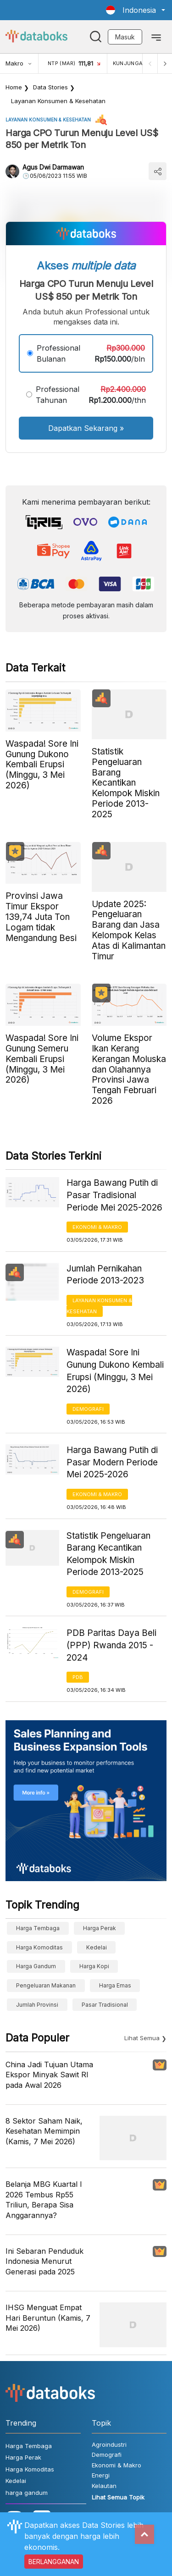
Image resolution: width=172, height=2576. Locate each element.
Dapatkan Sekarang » (86, 428)
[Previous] (150, 63)
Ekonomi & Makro (97, 1227)
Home (14, 87)
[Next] (164, 63)
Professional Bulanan (58, 353)
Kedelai (96, 1947)
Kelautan (104, 2485)
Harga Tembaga (38, 1928)
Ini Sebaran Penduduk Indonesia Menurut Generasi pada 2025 (44, 2261)
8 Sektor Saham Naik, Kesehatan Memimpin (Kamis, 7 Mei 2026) (44, 2131)
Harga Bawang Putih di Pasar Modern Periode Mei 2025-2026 (112, 1462)
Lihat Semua (142, 2038)
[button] (135, 10)
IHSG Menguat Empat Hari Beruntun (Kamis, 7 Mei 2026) (48, 2318)
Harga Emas (115, 1985)
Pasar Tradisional (105, 2004)
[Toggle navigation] (156, 36)
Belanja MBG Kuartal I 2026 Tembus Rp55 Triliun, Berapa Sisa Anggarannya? (44, 2199)
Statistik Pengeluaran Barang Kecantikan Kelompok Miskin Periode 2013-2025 (108, 1554)
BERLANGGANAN (53, 2561)
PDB (77, 1677)
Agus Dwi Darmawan (53, 167)
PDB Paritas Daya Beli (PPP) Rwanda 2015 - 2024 (111, 1645)
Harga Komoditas (39, 1947)
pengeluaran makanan (46, 1985)
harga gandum (36, 1966)
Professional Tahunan (57, 395)
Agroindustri (109, 2444)
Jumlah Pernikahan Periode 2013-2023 (105, 1274)
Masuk (125, 37)
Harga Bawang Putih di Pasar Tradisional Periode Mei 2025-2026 (114, 1195)
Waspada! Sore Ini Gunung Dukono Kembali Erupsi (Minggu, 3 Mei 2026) (115, 1370)
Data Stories (50, 87)
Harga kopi (94, 1966)
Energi (101, 2475)
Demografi (88, 1409)
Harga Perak (99, 1928)
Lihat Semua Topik (118, 2497)
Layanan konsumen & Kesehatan (58, 101)
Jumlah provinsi (37, 2004)
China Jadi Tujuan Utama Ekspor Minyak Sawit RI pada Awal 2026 (49, 2075)
